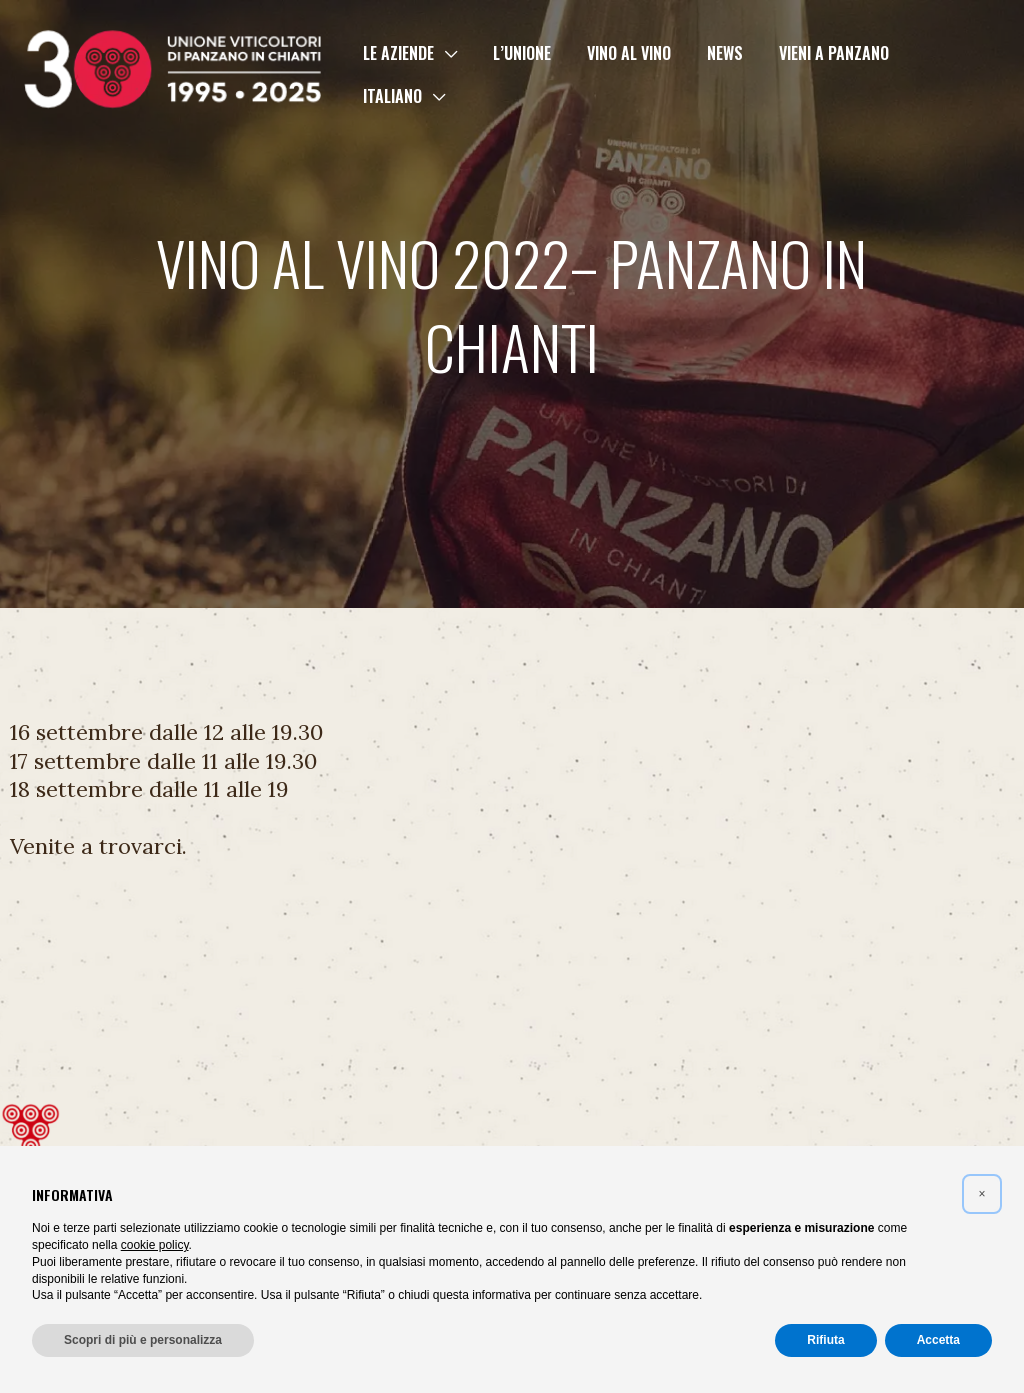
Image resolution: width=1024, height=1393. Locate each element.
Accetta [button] (938, 1340)
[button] (446, 74)
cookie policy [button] (155, 1245)
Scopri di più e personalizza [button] (143, 1340)
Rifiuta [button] (825, 1340)
